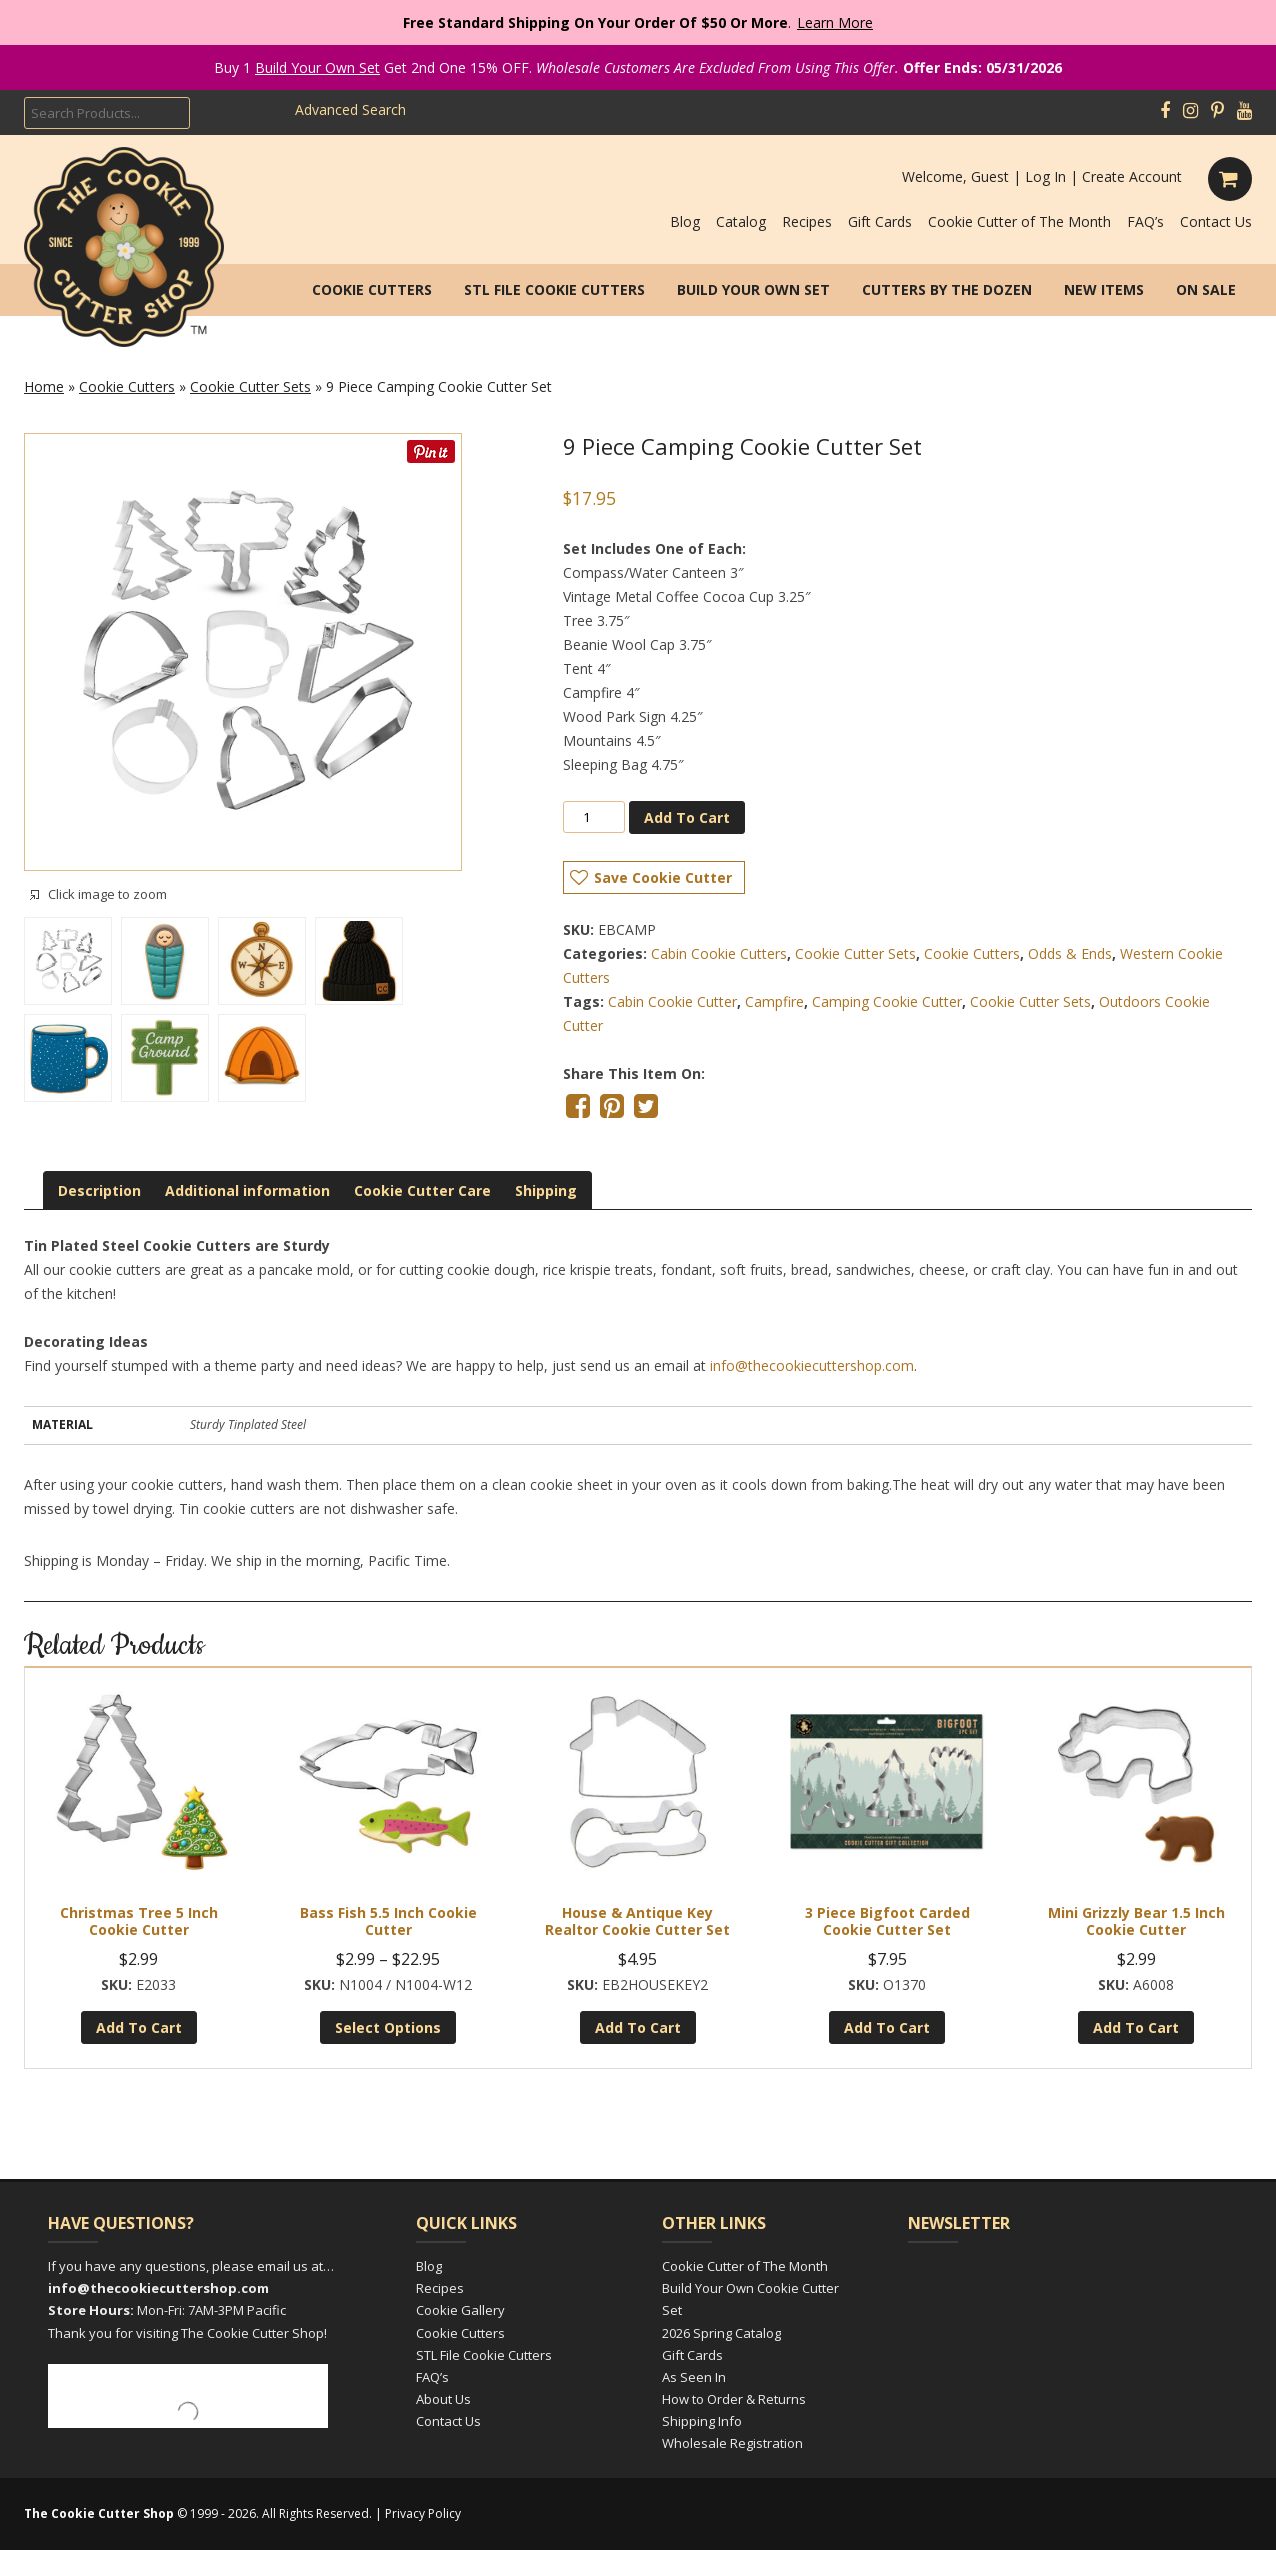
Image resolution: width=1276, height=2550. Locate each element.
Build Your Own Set (317, 67)
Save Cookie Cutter (663, 877)
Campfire (774, 1001)
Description (99, 1190)
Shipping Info (702, 2421)
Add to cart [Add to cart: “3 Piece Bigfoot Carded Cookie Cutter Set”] (887, 2027)
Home (44, 386)
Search (235, 111)
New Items (1104, 289)
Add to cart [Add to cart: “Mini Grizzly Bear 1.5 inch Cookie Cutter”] (1136, 2027)
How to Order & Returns (734, 2399)
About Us (443, 2399)
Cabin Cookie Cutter (672, 1001)
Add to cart (687, 817)
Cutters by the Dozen (947, 289)
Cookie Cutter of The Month (1019, 221)
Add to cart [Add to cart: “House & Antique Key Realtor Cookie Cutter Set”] (638, 2027)
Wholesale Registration (732, 2443)
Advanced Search (350, 109)
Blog (685, 221)
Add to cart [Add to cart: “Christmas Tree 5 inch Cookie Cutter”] (139, 2027)
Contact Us (1216, 221)
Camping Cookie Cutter (887, 1001)
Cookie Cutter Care (422, 1190)
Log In (1045, 176)
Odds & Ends (1070, 953)
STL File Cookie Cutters (554, 289)
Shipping (546, 1190)
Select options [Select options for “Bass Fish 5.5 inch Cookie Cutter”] (388, 2027)
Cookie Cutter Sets (250, 386)
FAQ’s (1145, 221)
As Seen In (694, 2377)
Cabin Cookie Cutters (719, 953)
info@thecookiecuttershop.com (812, 1365)
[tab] (99, 1190)
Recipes (807, 221)
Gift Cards (880, 221)
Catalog (741, 221)
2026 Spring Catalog (721, 2333)
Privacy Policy (423, 2513)
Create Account (1132, 176)
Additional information (247, 1190)
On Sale (1206, 289)
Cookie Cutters (372, 289)
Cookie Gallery (460, 2310)
